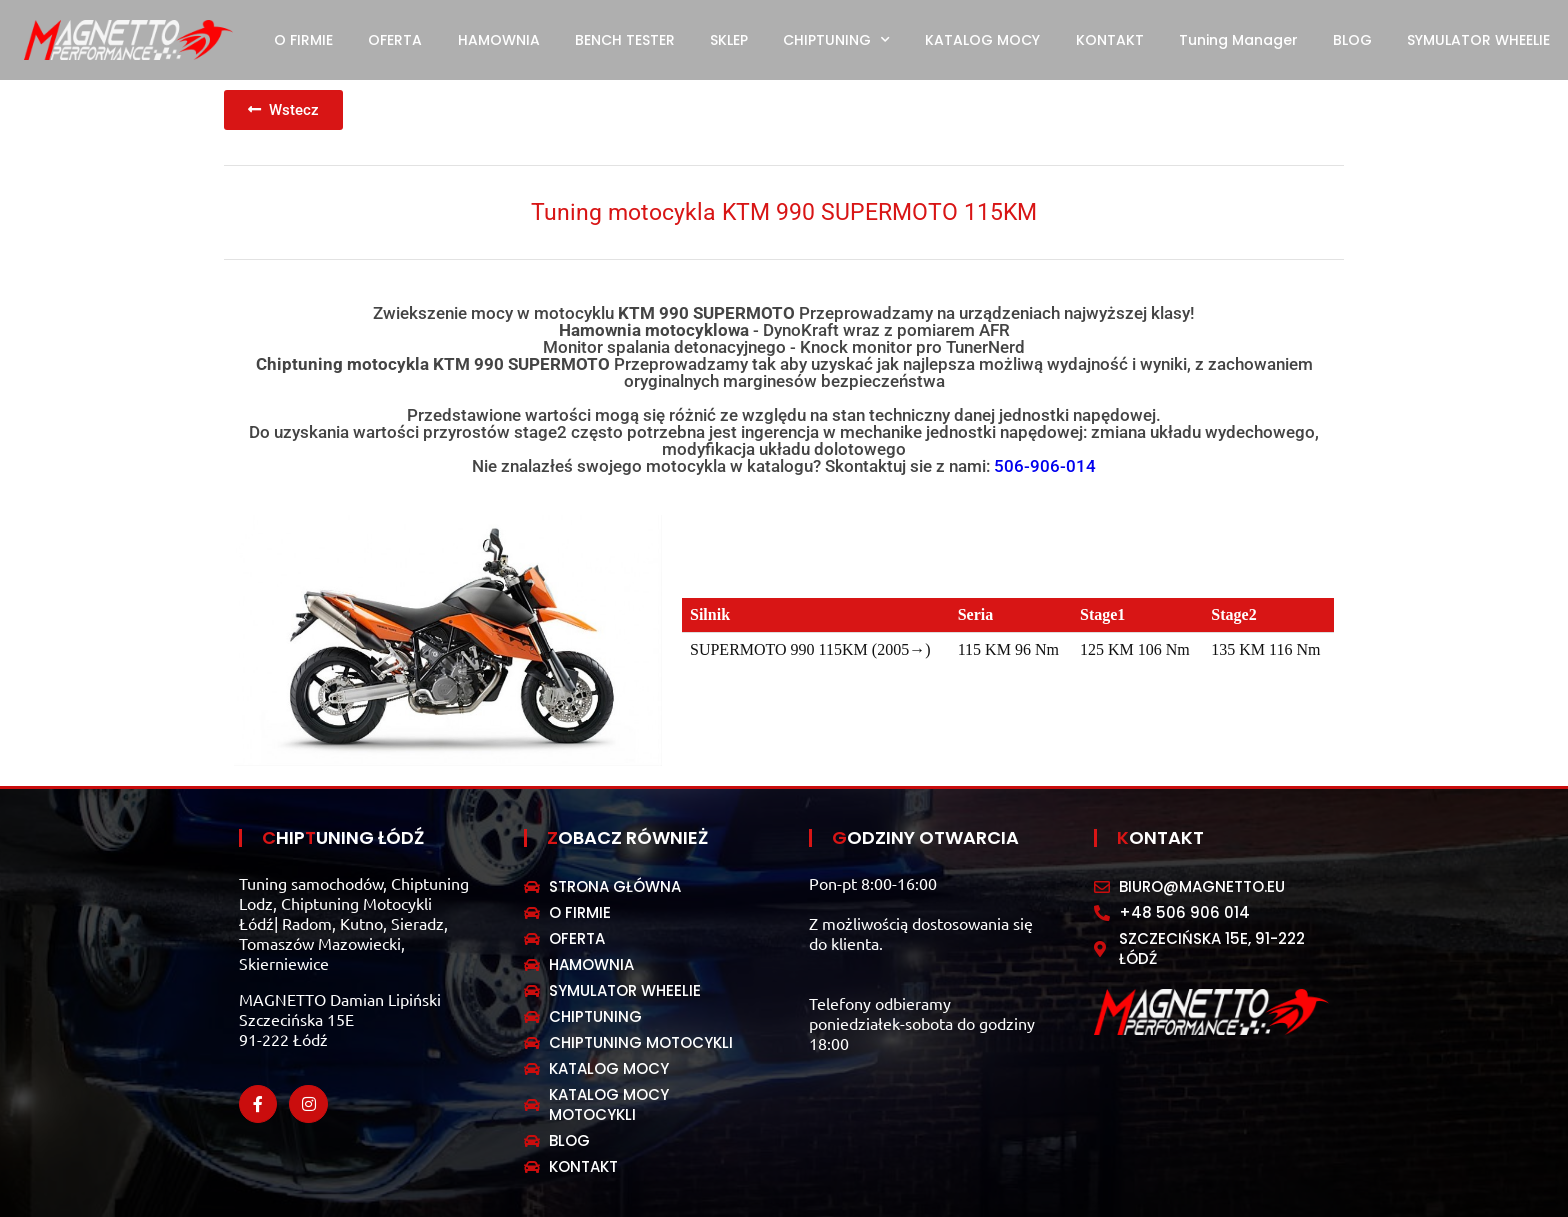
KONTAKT (1110, 40)
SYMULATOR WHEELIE (1478, 40)
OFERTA (395, 40)
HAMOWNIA (499, 40)
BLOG (1352, 40)
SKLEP (729, 40)
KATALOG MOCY (982, 40)
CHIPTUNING (836, 40)
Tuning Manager (1238, 40)
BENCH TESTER (625, 40)
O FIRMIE (303, 40)
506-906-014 (1045, 466)
